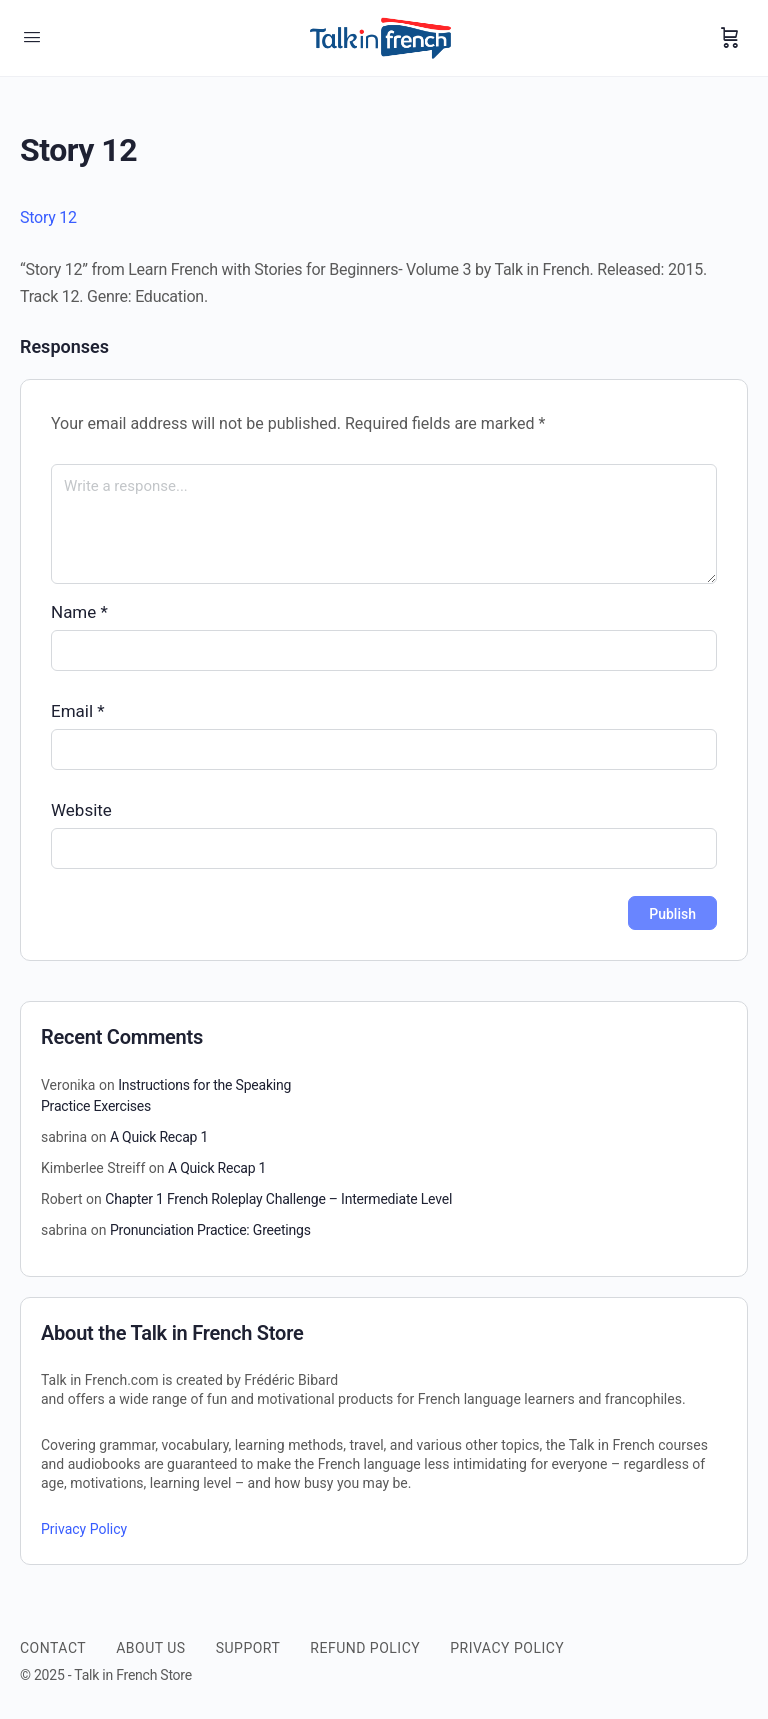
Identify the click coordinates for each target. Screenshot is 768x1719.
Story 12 (48, 217)
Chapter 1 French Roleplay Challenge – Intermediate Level (278, 1199)
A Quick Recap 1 (159, 1137)
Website (81, 810)
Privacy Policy (84, 1529)
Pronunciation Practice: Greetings (210, 1230)
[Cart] (730, 38)
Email (78, 711)
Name (79, 612)
